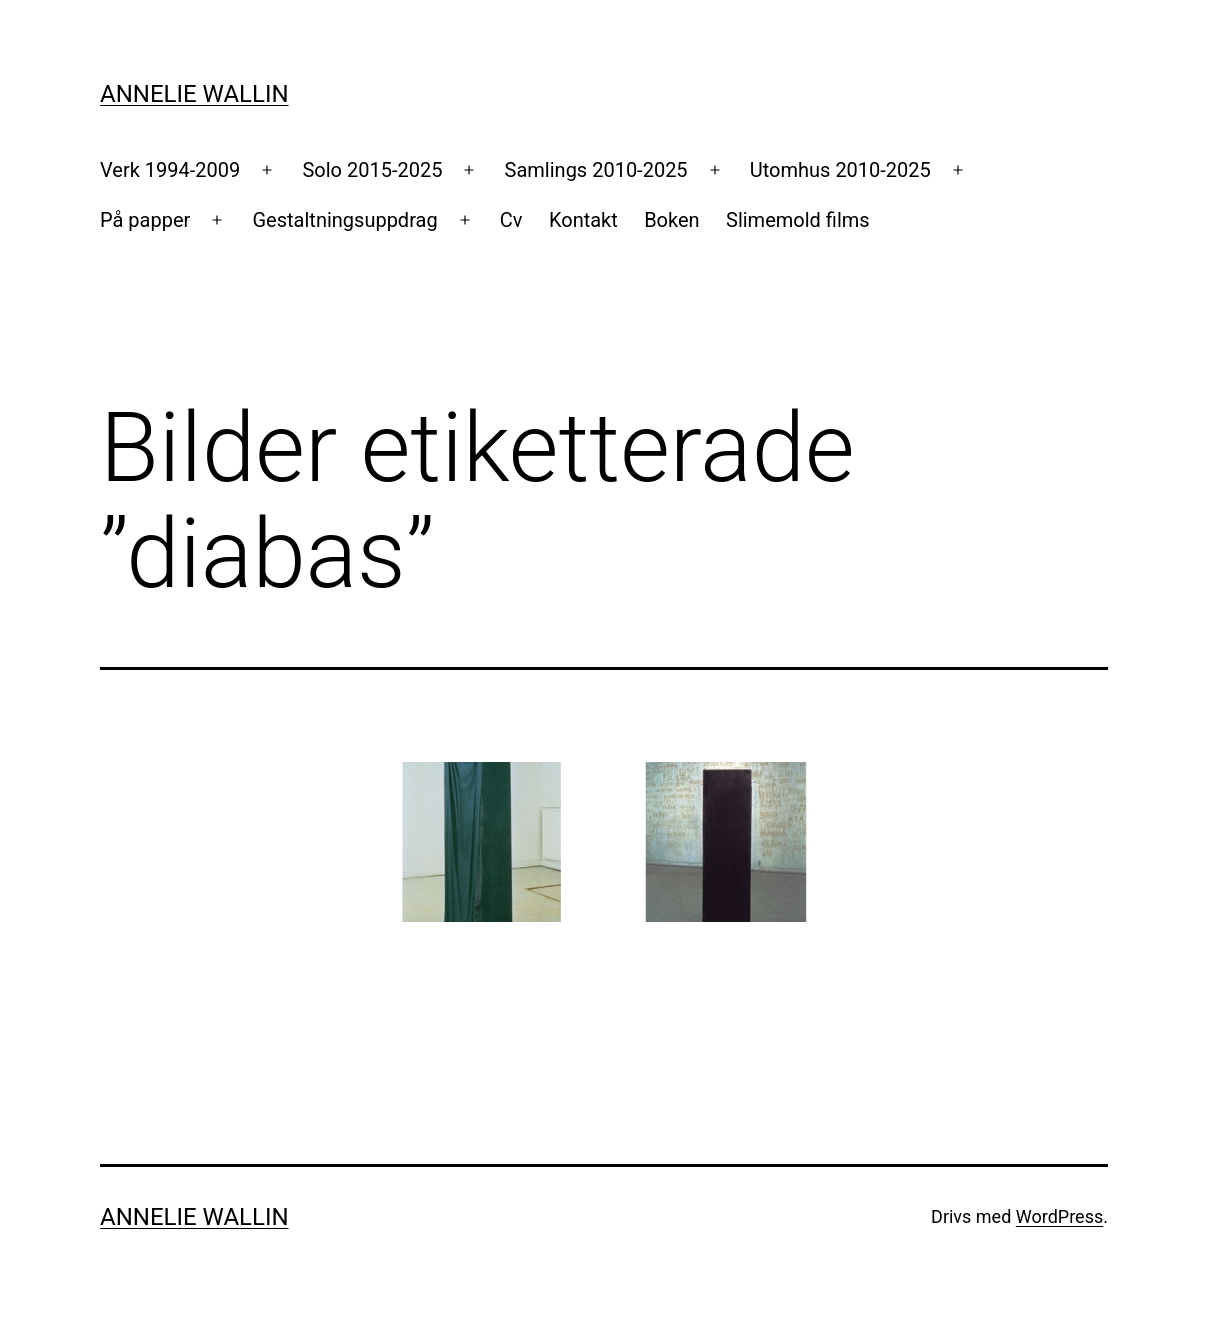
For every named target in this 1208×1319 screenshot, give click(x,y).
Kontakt (583, 220)
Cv (511, 220)
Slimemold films (798, 220)
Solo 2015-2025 (372, 170)
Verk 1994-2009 (170, 170)
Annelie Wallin (194, 94)
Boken (671, 220)
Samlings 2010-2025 (596, 170)
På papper (145, 220)
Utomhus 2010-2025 (840, 170)
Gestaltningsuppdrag (345, 220)
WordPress (1059, 1216)
